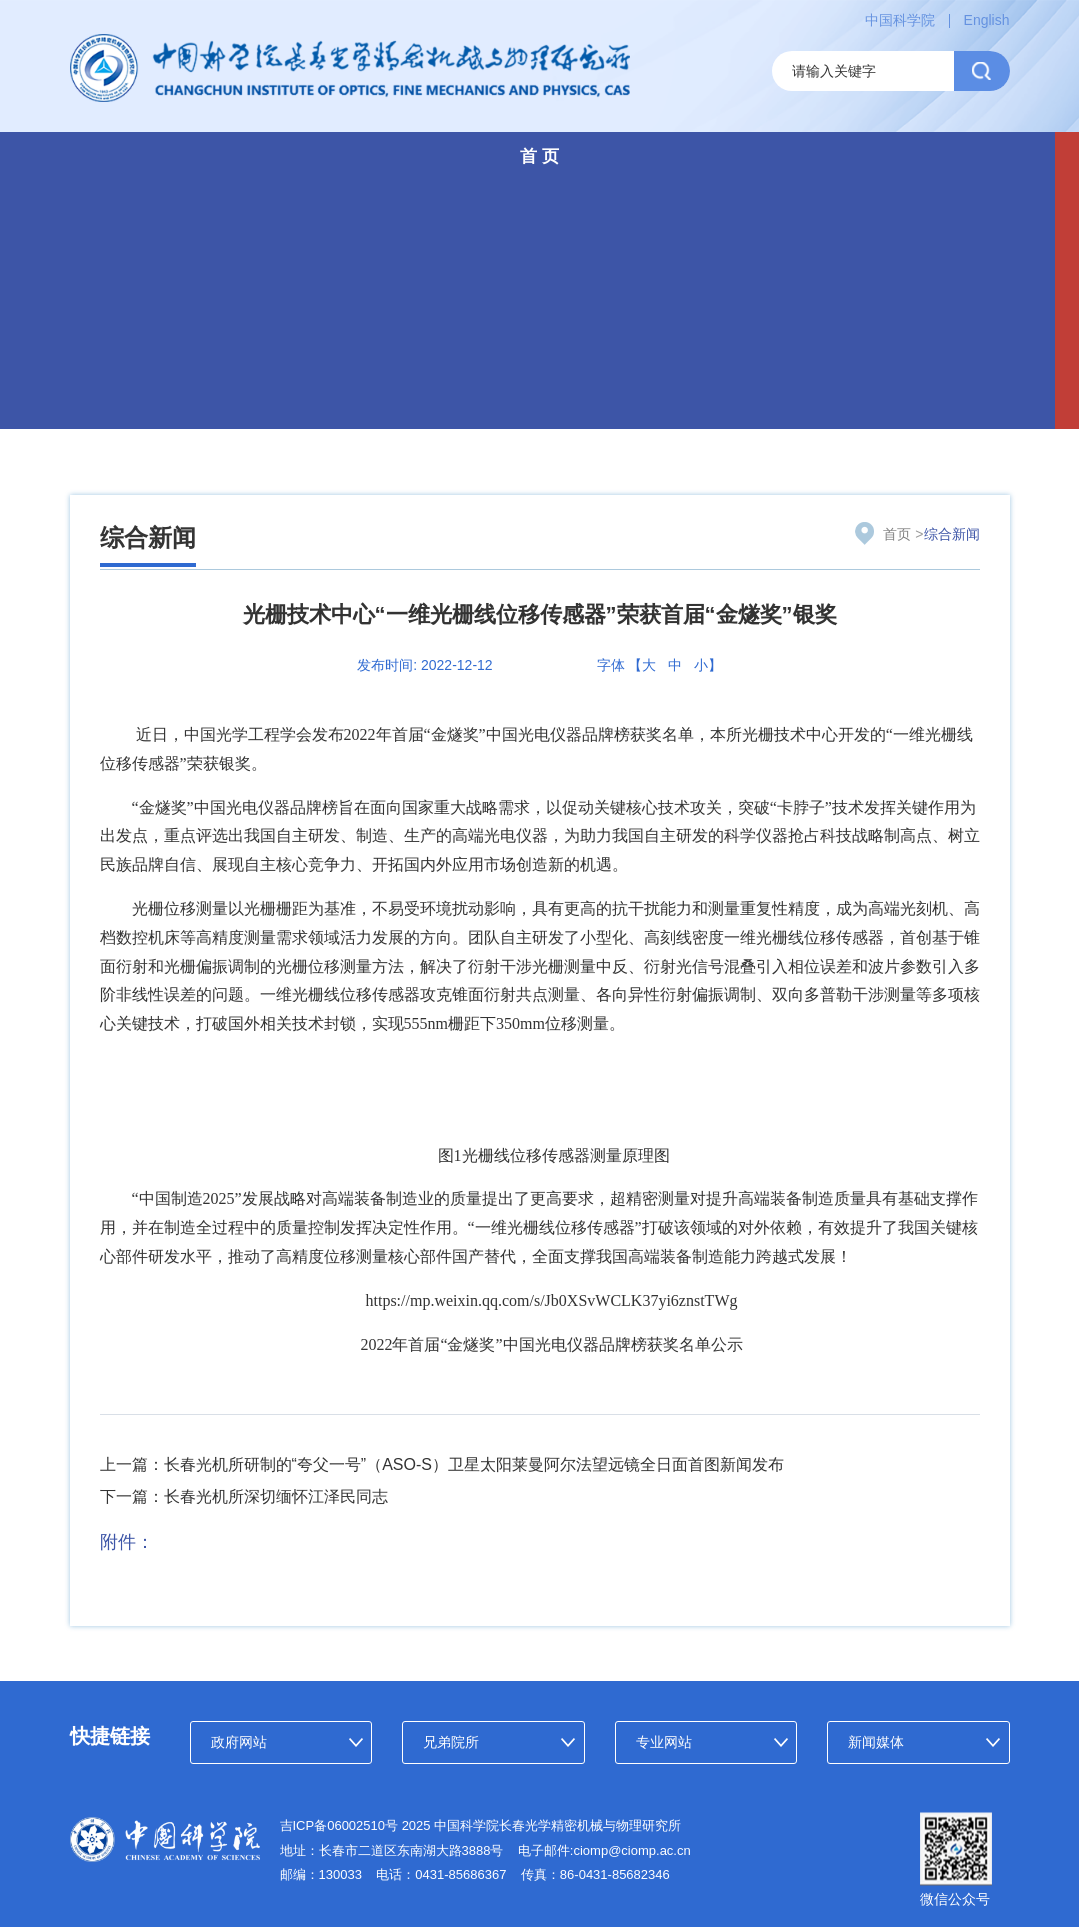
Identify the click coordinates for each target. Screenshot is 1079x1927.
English (987, 20)
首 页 (539, 156)
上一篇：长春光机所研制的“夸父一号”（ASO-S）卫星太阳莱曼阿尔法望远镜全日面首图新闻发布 (442, 1464)
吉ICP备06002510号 (339, 1825)
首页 (897, 534)
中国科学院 (900, 20)
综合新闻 (148, 537)
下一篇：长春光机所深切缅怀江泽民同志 (244, 1496)
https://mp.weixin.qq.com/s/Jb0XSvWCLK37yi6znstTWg (552, 1300)
